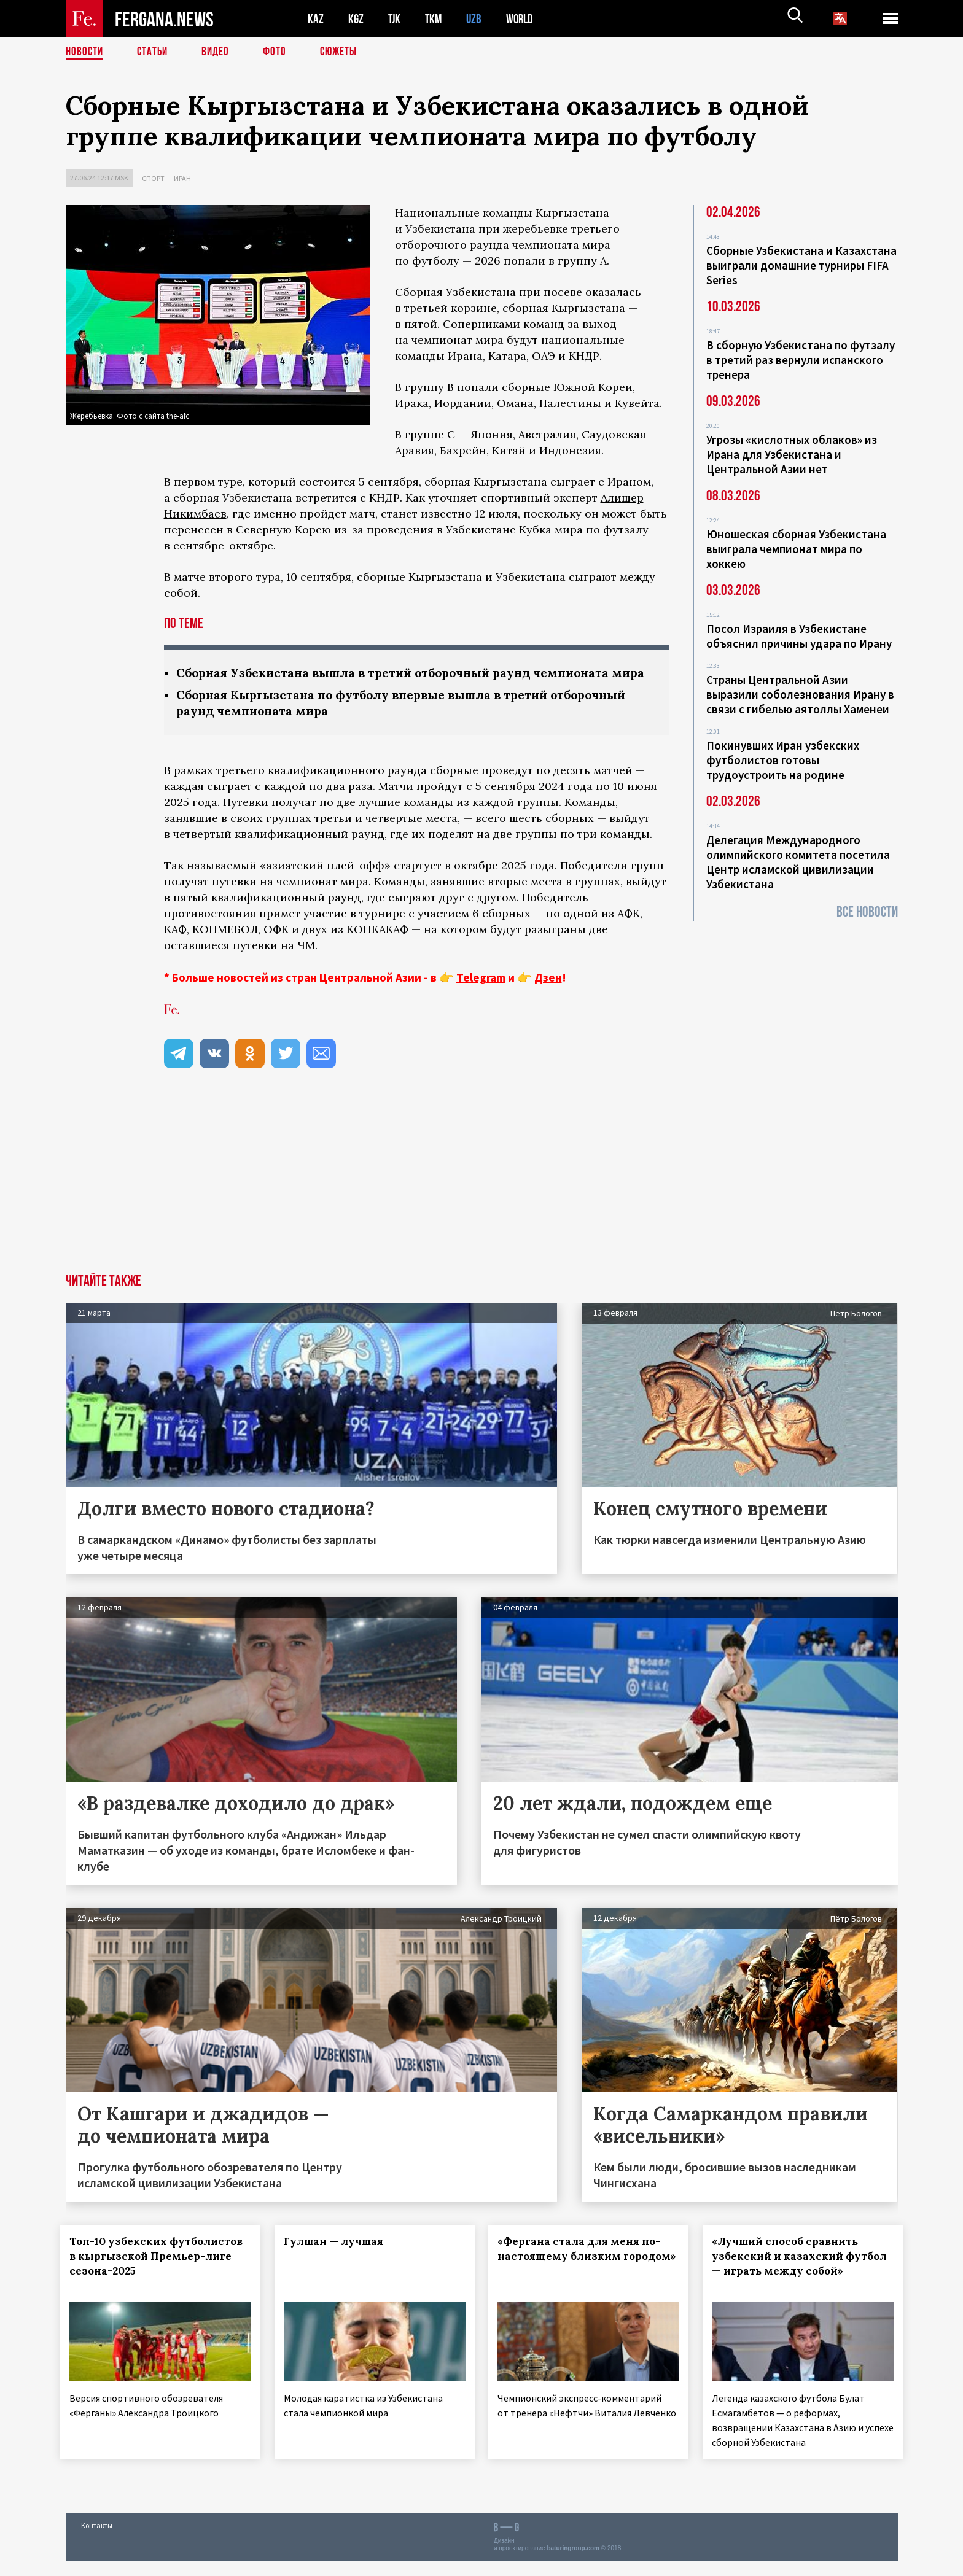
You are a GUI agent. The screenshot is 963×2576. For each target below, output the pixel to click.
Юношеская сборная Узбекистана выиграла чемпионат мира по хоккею (796, 549)
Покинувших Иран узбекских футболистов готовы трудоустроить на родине (782, 760)
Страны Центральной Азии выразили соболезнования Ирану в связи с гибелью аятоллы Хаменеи (800, 694)
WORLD (524, 18)
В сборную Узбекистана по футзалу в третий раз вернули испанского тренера (800, 360)
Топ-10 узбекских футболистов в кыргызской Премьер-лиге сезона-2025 (152, 2274)
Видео (219, 52)
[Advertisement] (481, 1200)
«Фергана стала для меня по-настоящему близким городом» (584, 2274)
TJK (395, 18)
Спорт (153, 178)
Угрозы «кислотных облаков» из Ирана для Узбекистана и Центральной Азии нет (791, 454)
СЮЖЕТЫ (345, 52)
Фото (280, 52)
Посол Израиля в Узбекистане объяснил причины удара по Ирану (799, 636)
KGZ (356, 18)
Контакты (96, 2540)
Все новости (867, 912)
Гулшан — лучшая (338, 2260)
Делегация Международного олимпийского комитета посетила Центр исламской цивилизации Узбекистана (798, 861)
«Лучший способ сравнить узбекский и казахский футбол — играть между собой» (790, 2282)
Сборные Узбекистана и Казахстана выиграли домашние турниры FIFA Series (801, 265)
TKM (436, 18)
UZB (477, 18)
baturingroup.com (573, 2562)
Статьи (155, 52)
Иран (182, 178)
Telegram (480, 995)
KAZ (316, 18)
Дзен (548, 995)
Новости (85, 52)
